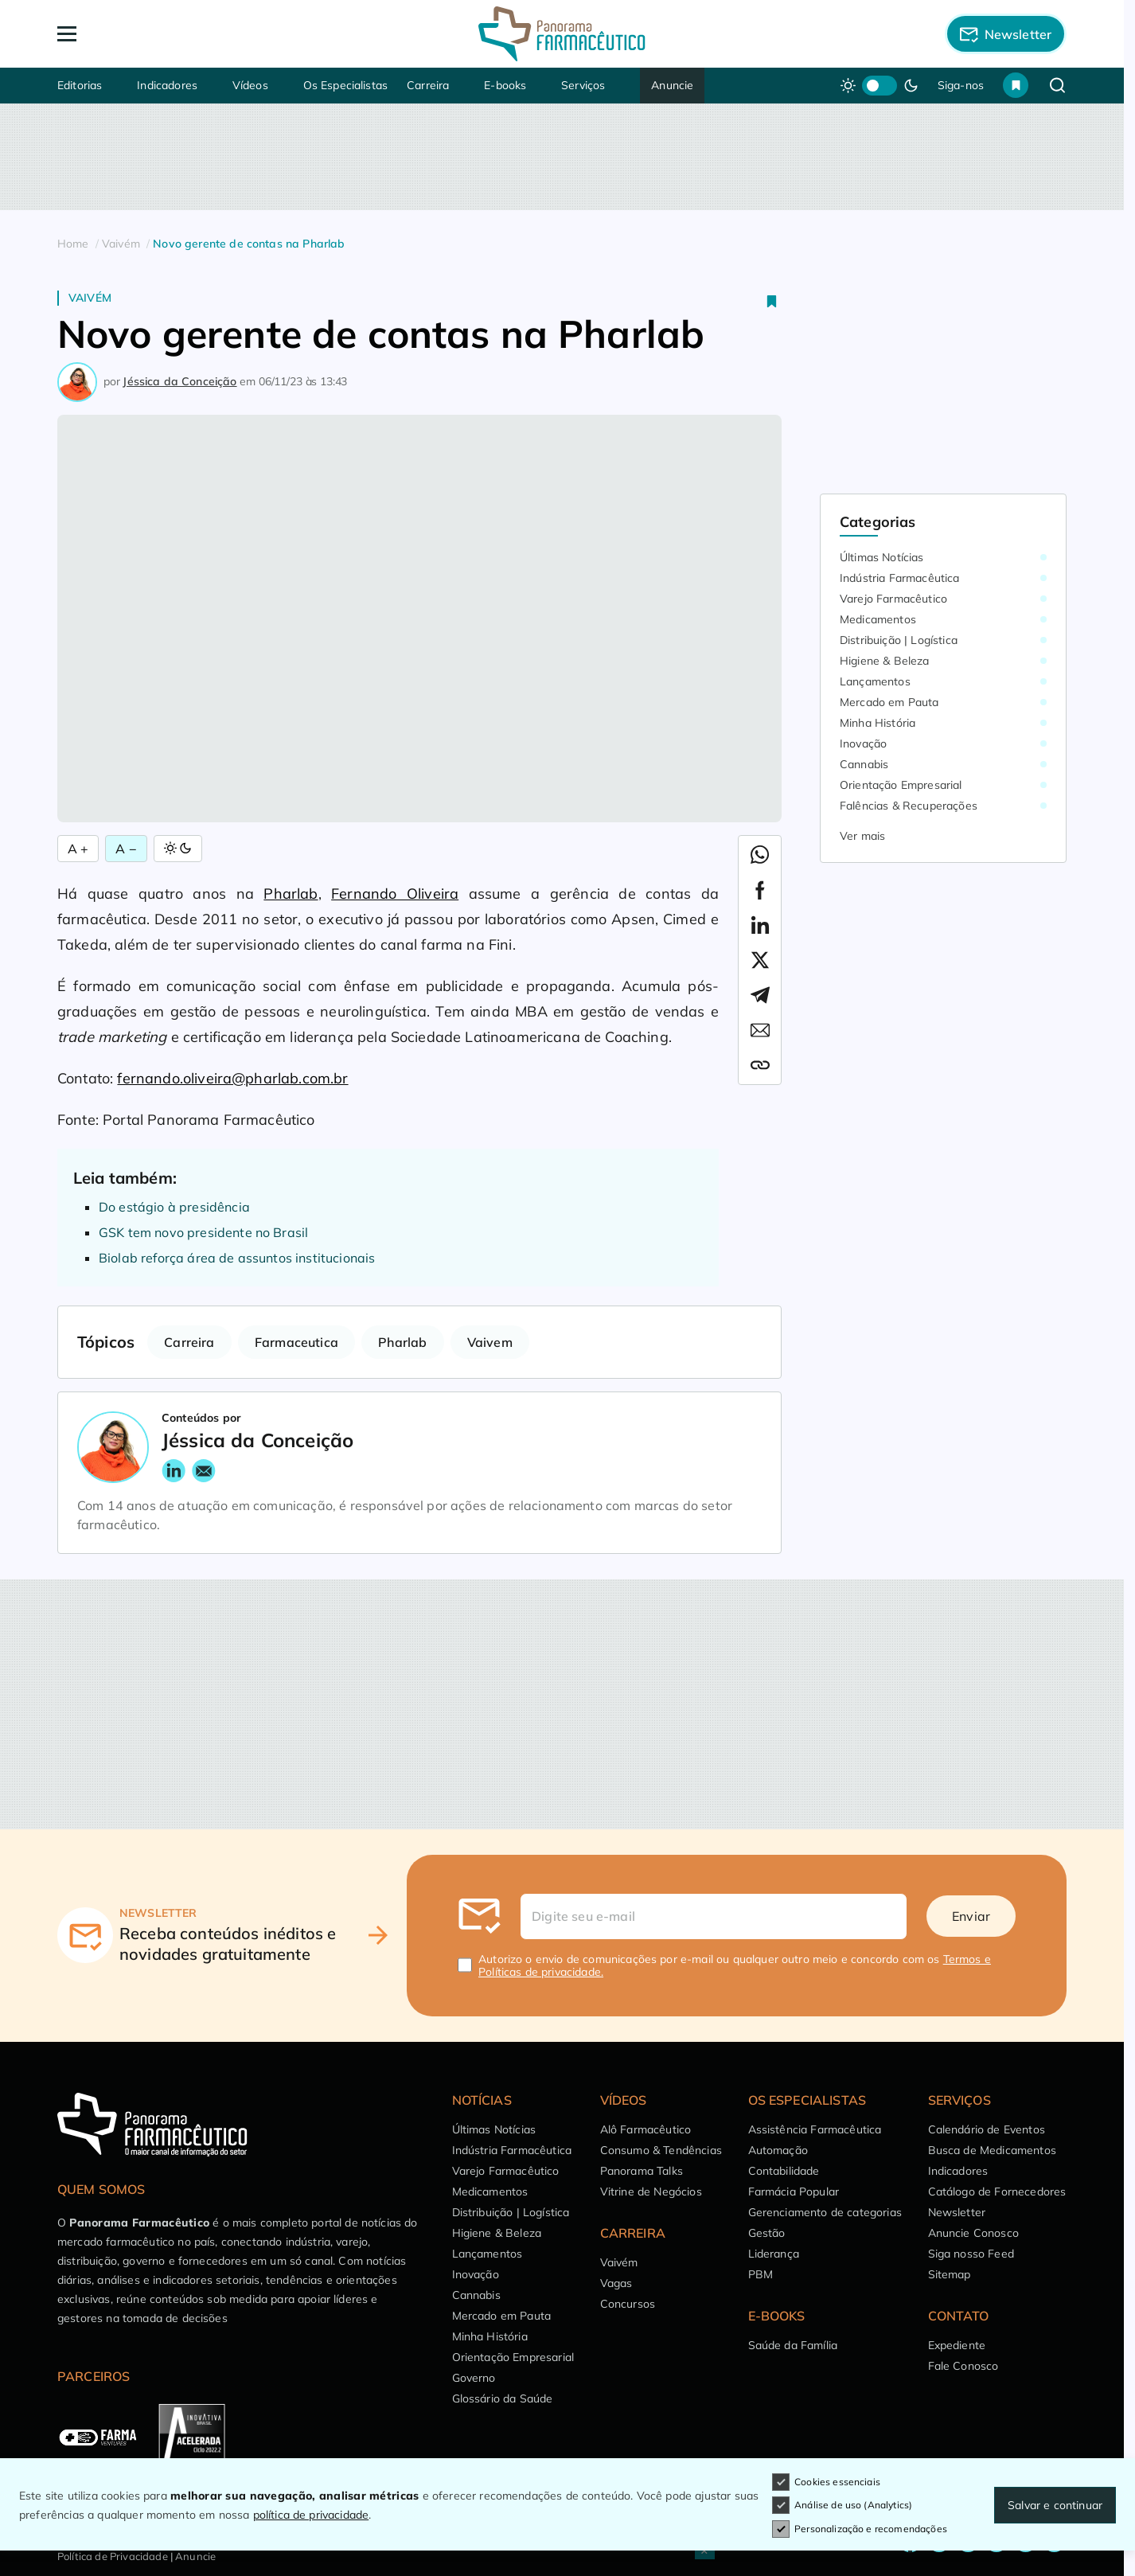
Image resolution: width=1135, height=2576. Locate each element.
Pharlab (290, 893)
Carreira (428, 85)
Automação (778, 2150)
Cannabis (864, 764)
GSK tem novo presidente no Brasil (203, 1232)
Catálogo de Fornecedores (997, 2191)
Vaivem (490, 1342)
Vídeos (250, 85)
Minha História (877, 723)
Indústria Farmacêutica (900, 578)
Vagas (616, 2283)
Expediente (957, 2345)
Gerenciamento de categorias (825, 2212)
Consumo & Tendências (661, 2150)
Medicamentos (878, 619)
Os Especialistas (345, 85)
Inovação (863, 743)
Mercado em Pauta (889, 702)
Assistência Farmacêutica (815, 2129)
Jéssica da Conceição (179, 381)
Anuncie (672, 85)
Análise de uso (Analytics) (842, 2505)
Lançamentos (875, 681)
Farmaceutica (296, 1342)
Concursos (627, 2304)
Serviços (583, 85)
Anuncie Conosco (973, 2233)
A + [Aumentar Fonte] (78, 849)
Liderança (773, 2253)
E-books (505, 85)
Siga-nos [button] (961, 85)
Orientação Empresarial (901, 785)
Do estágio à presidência (174, 1207)
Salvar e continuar (1055, 2505)
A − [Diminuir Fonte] (125, 849)
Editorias (79, 85)
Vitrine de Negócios (651, 2191)
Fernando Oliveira (394, 893)
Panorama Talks (641, 2171)
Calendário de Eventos (986, 2129)
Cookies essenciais (826, 2482)
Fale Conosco (963, 2366)
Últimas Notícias (882, 557)
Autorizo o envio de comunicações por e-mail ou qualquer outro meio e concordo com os (734, 1965)
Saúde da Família (793, 2345)
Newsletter (957, 2212)
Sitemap (949, 2274)
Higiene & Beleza (885, 661)
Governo (474, 2378)
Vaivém (89, 298)
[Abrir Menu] (158, 34)
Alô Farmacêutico (646, 2129)
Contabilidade (784, 2171)
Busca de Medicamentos (992, 2150)
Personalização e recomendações (859, 2529)
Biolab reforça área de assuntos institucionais (237, 1258)
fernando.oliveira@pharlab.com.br (232, 1078)
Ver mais (862, 836)
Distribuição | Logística (899, 640)
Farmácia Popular (794, 2191)
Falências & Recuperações (908, 805)
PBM (760, 2274)
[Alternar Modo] (178, 848)
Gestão (767, 2233)
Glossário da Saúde (502, 2398)
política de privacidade (311, 2515)
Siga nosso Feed (971, 2253)
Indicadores (167, 85)
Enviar (971, 1916)
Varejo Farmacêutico (893, 598)
